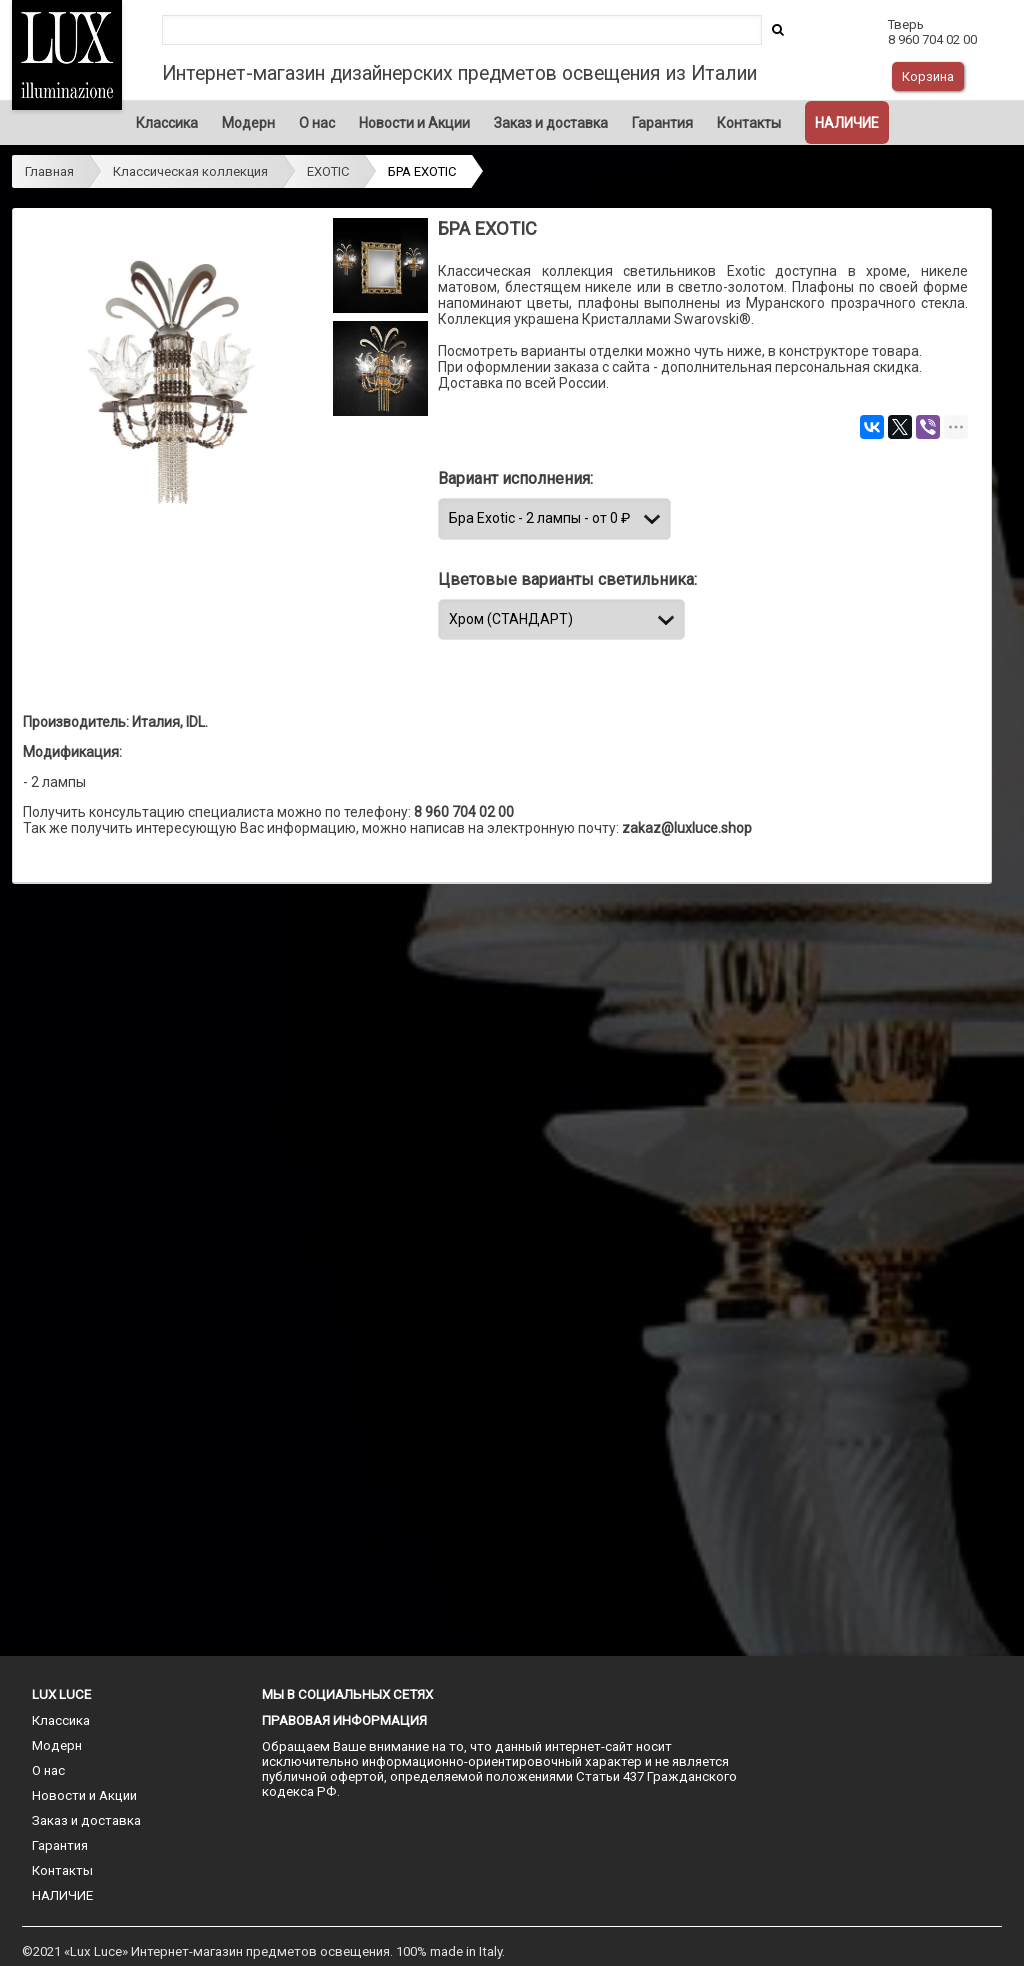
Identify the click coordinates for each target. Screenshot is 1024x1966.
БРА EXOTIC (422, 171)
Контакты (749, 123)
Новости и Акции (414, 123)
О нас (317, 123)
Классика (167, 123)
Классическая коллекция (190, 171)
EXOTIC (328, 171)
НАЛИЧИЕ (847, 123)
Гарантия (662, 123)
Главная (49, 171)
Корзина (928, 76)
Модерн (248, 123)
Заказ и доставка (551, 123)
